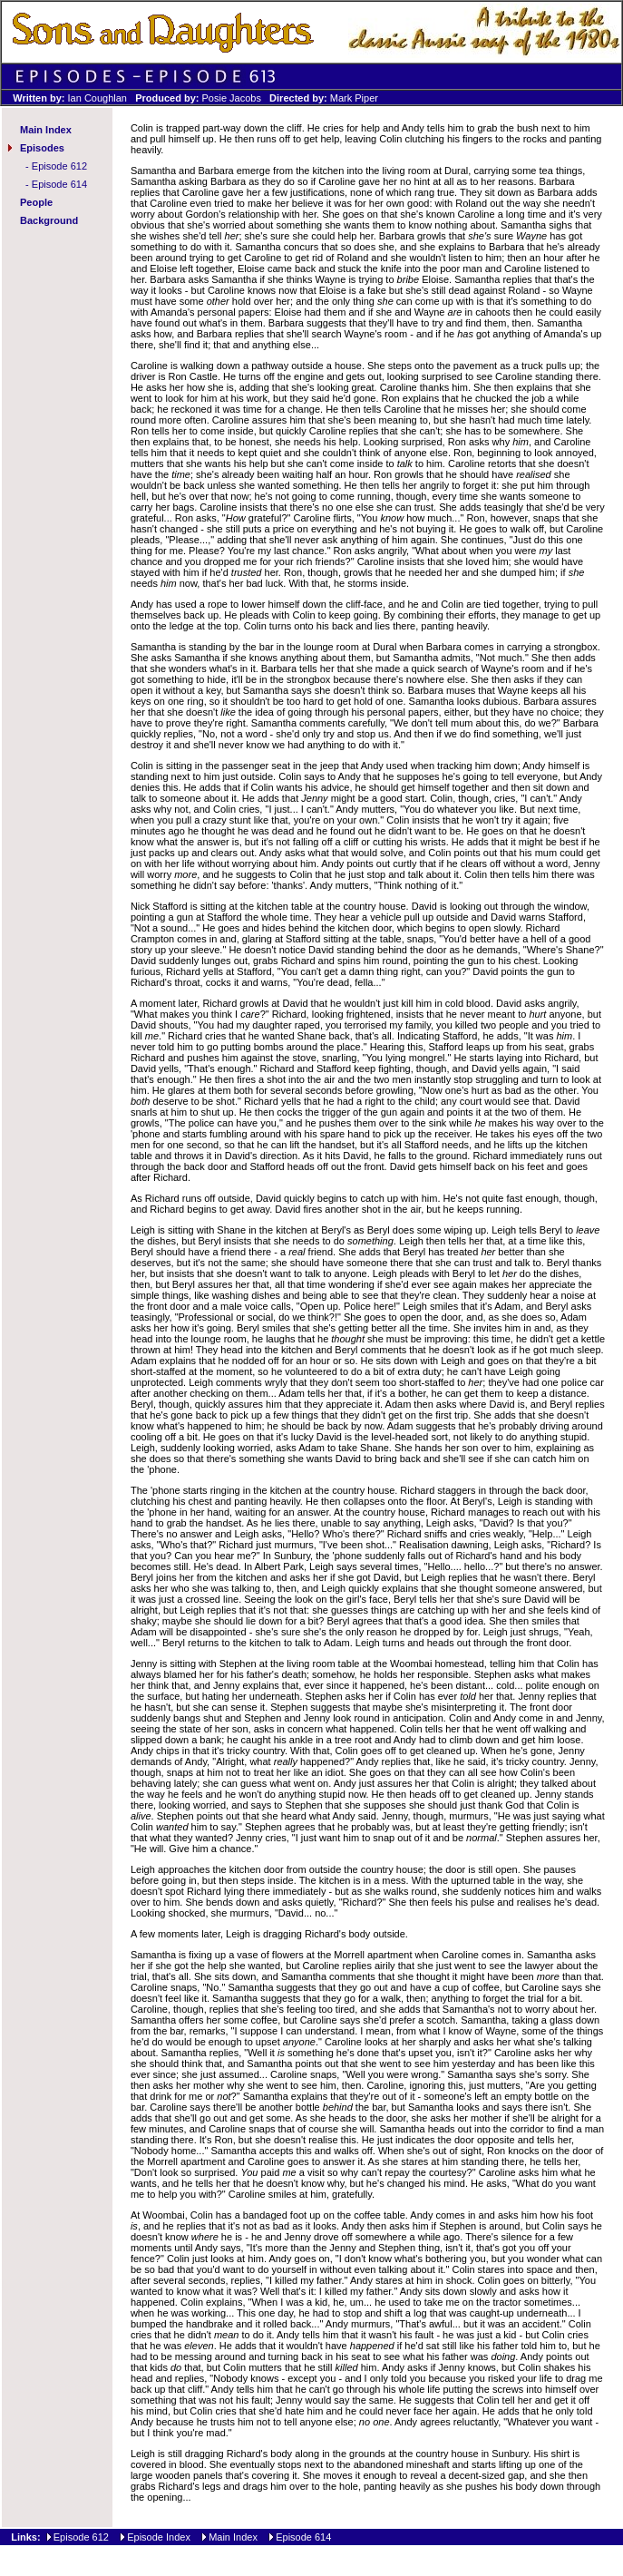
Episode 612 (59, 166)
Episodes (42, 147)
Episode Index (158, 2537)
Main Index (46, 129)
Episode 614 (59, 184)
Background (49, 220)
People (36, 202)
